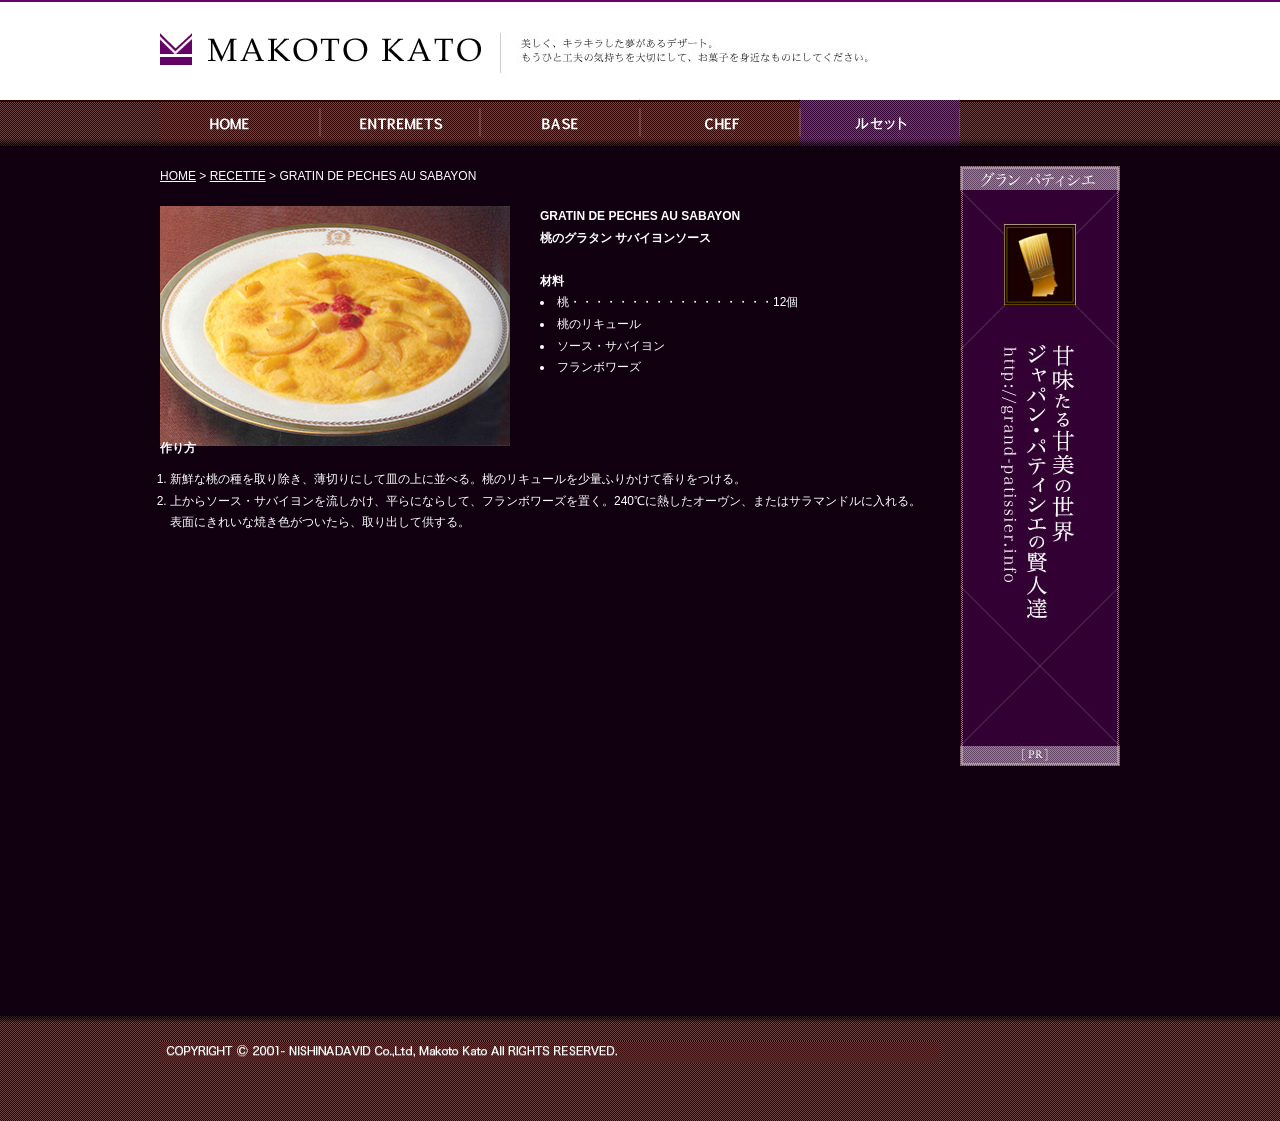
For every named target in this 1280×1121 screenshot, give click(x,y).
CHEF (720, 123)
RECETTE (880, 123)
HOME (240, 123)
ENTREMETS (400, 123)
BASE (560, 123)
